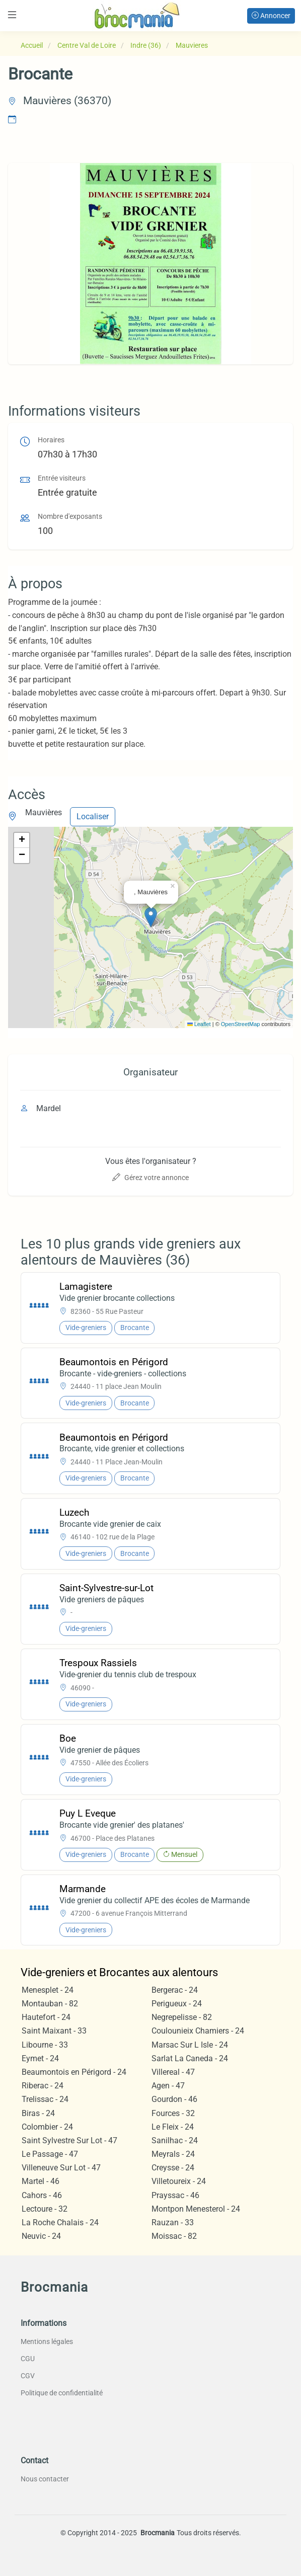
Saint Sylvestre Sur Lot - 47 (69, 2140)
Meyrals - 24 (173, 2154)
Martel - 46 (40, 2181)
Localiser (93, 816)
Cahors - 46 (42, 2195)
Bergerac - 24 (175, 1990)
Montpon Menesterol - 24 (196, 2209)
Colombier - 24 (47, 2127)
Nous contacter (45, 2478)
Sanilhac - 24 (175, 2140)
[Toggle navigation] (12, 15)
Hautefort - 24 (46, 2017)
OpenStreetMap (240, 1024)
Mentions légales (47, 2341)
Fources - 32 (173, 2113)
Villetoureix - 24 (179, 2181)
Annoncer (271, 16)
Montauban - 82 (50, 2003)
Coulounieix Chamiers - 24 (198, 2031)
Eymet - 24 (40, 2058)
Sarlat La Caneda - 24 (190, 2058)
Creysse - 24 (173, 2167)
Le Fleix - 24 (173, 2127)
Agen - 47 (168, 2085)
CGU (28, 2358)
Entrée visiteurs (62, 478)
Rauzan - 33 (173, 2222)
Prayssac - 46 (175, 2195)
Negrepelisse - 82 (182, 2017)
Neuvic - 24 (41, 2236)
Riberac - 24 (42, 2085)
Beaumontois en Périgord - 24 (74, 2072)
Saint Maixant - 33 (54, 2031)
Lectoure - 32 (44, 2209)
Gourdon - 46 (174, 2099)
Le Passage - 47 (50, 2154)
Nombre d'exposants (70, 516)
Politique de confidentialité (62, 2392)
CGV (28, 2375)
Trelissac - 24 (45, 2099)
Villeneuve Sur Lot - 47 (61, 2167)
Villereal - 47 (173, 2072)
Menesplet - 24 (47, 1990)
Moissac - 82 (174, 2236)
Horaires (51, 440)
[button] (150, 917)
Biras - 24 (38, 2113)
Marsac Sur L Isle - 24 (190, 2045)
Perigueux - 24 (177, 2003)
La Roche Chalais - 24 (60, 2222)
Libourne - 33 (45, 2045)
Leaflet (199, 1024)
